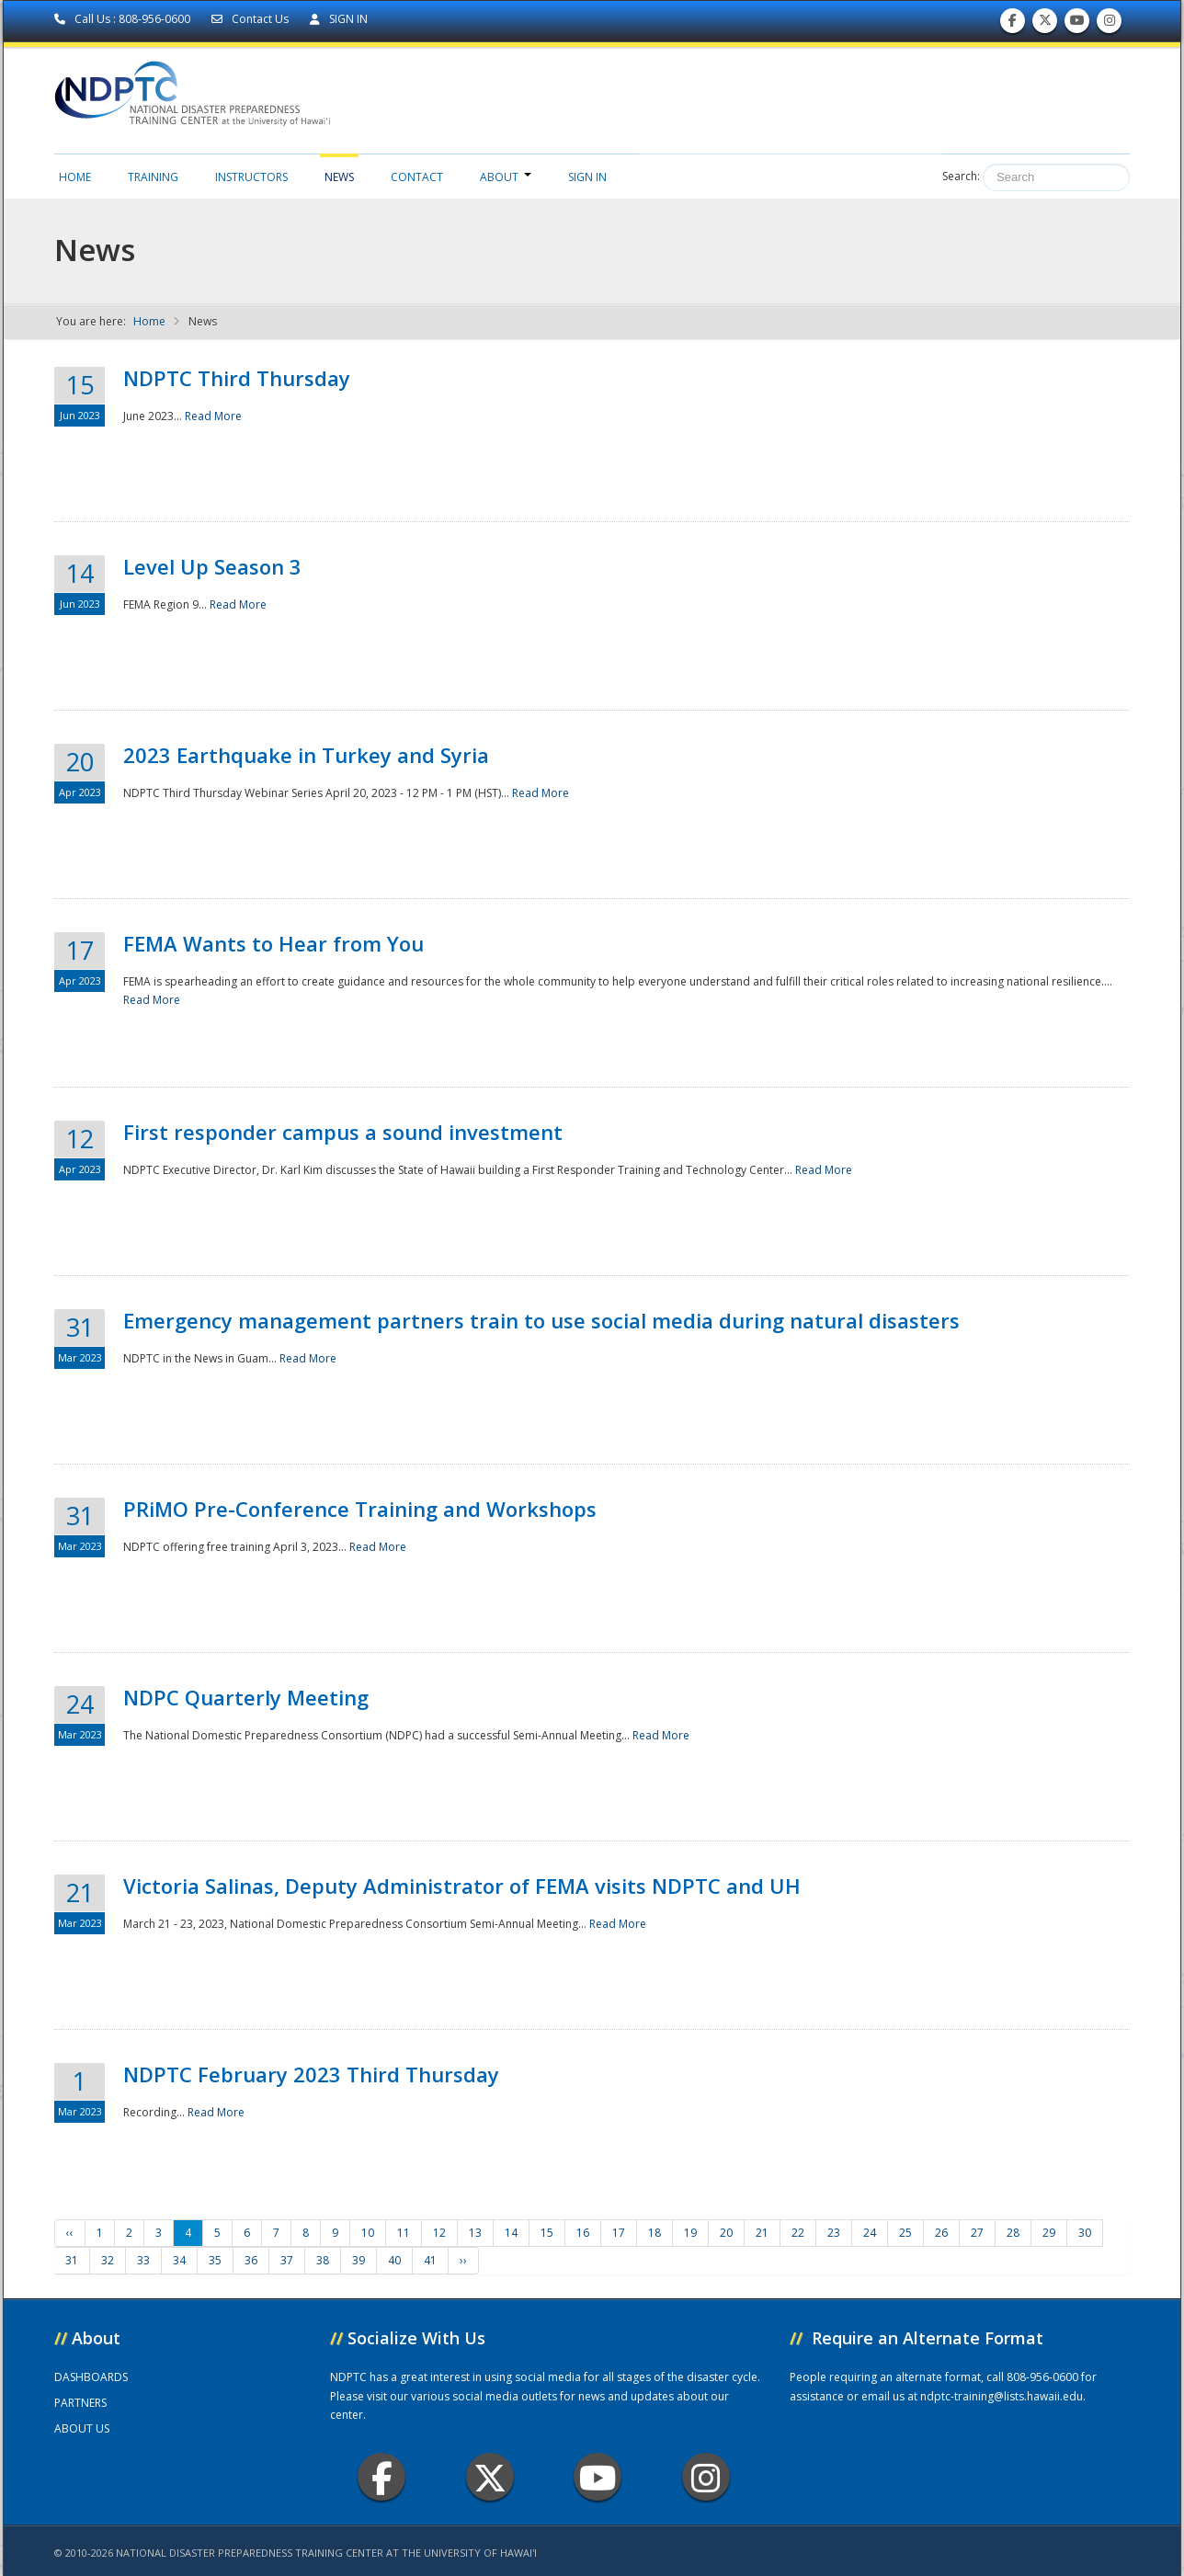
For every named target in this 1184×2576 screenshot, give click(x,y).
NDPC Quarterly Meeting (246, 1697)
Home (75, 177)
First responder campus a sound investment (343, 1132)
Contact (417, 177)
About (505, 177)
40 (394, 2260)
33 (143, 2260)
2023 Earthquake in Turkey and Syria (306, 755)
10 (367, 2232)
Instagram (706, 2477)
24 (869, 2232)
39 (358, 2260)
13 (475, 2232)
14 (511, 2232)
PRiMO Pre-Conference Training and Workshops (360, 1508)
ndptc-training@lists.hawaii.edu (1001, 2396)
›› (463, 2260)
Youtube (598, 2477)
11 (403, 2232)
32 (107, 2260)
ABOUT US (81, 2428)
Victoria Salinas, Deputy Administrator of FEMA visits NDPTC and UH (462, 1885)
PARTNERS (80, 2403)
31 (71, 2260)
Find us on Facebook (1012, 24)
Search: (961, 176)
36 (251, 2260)
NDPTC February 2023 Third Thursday (311, 2074)
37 (286, 2260)
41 (430, 2260)
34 (179, 2260)
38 (322, 2260)
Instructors (251, 177)
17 (618, 2232)
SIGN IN (339, 19)
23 (833, 2232)
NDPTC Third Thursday (236, 378)
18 (654, 2232)
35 (215, 2260)
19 (690, 2232)
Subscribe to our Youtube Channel (1077, 24)
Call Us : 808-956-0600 (123, 19)
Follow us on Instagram (1109, 24)
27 (977, 2232)
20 (726, 2232)
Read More (213, 416)
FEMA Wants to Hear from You (273, 943)
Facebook (382, 2477)
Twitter (490, 2477)
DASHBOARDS (91, 2377)
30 (1084, 2232)
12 (439, 2232)
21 (762, 2232)
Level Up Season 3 (212, 566)
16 (582, 2232)
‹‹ (70, 2232)
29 (1048, 2232)
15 (547, 2232)
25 (905, 2232)
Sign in (587, 177)
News (339, 177)
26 (941, 2232)
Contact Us (251, 19)
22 (797, 2232)
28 (1013, 2232)
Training (153, 177)
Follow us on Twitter (1045, 24)
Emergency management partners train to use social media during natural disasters (541, 1320)
